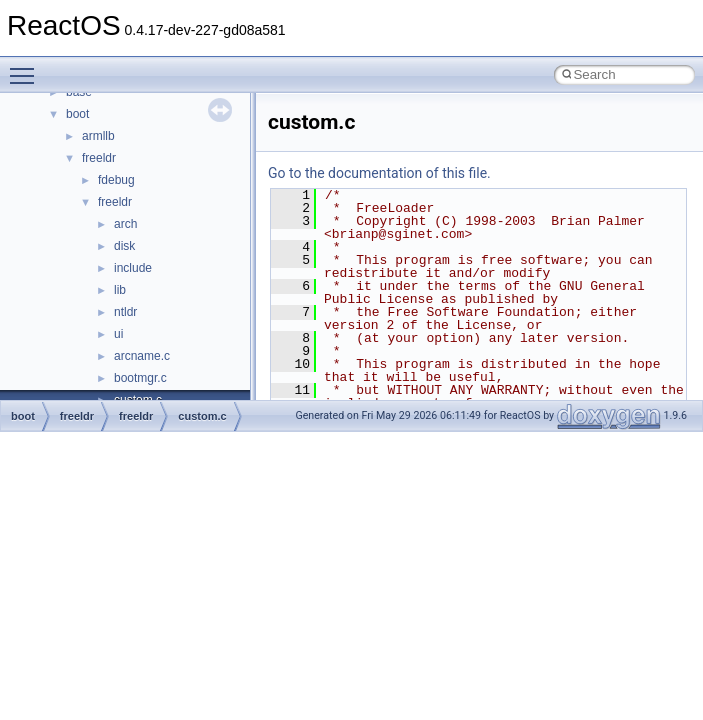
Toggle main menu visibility (27, 67)
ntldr (125, 312)
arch (125, 224)
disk (124, 246)
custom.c (202, 416)
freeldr (99, 158)
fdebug (116, 180)
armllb (98, 136)
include (133, 268)
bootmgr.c (140, 378)
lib (120, 290)
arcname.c (142, 356)
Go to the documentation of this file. (379, 173)
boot (77, 114)
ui (118, 334)
